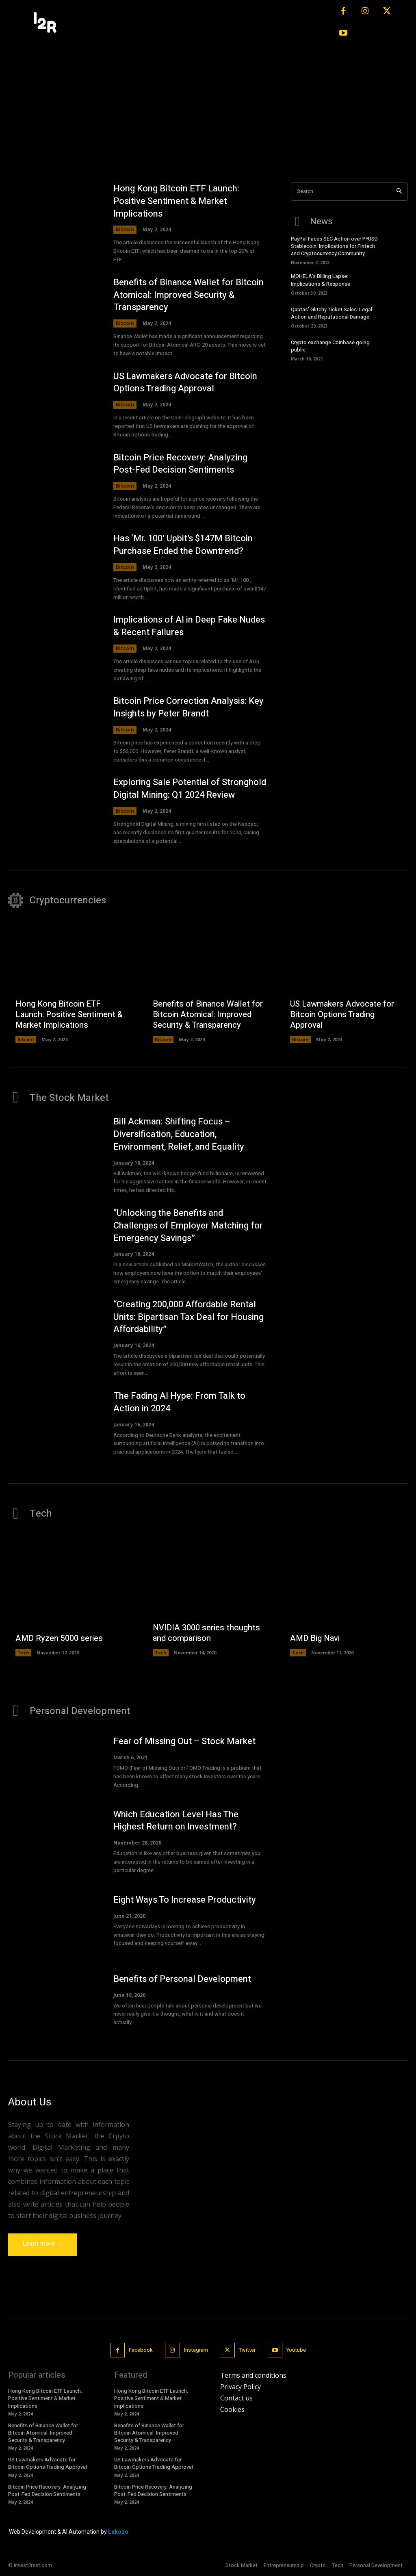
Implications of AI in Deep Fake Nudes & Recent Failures (189, 626)
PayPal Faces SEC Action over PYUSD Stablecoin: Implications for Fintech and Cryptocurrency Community (334, 246)
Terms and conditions (253, 2375)
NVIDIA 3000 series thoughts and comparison (206, 1633)
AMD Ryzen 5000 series (59, 1639)
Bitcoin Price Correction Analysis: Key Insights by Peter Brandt (188, 707)
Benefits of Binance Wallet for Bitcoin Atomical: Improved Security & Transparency (188, 295)
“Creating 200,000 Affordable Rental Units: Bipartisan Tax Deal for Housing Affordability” (188, 1317)
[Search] (399, 191)
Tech (23, 1653)
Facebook (141, 2350)
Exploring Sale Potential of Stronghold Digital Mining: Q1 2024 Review (189, 788)
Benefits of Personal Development (182, 1979)
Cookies (232, 2409)
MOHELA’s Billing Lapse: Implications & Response (320, 279)
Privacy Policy (240, 2386)
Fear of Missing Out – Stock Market (184, 1741)
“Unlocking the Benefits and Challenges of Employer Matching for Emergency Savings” (188, 1226)
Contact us (236, 2398)
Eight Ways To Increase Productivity (184, 1899)
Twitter (247, 2350)
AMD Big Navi (315, 1639)
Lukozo (118, 2531)
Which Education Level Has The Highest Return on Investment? (175, 1821)
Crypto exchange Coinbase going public (330, 346)
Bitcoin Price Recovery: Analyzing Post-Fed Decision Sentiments (180, 464)
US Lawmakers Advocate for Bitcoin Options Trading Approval (185, 382)
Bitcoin (125, 229)
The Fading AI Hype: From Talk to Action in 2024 (179, 1402)
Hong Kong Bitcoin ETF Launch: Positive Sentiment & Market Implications (176, 201)
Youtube (296, 2350)
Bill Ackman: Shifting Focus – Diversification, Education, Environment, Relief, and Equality (178, 1134)
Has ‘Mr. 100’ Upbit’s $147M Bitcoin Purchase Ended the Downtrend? (183, 545)
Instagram (196, 2350)
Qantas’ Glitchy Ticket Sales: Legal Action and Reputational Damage (331, 313)
